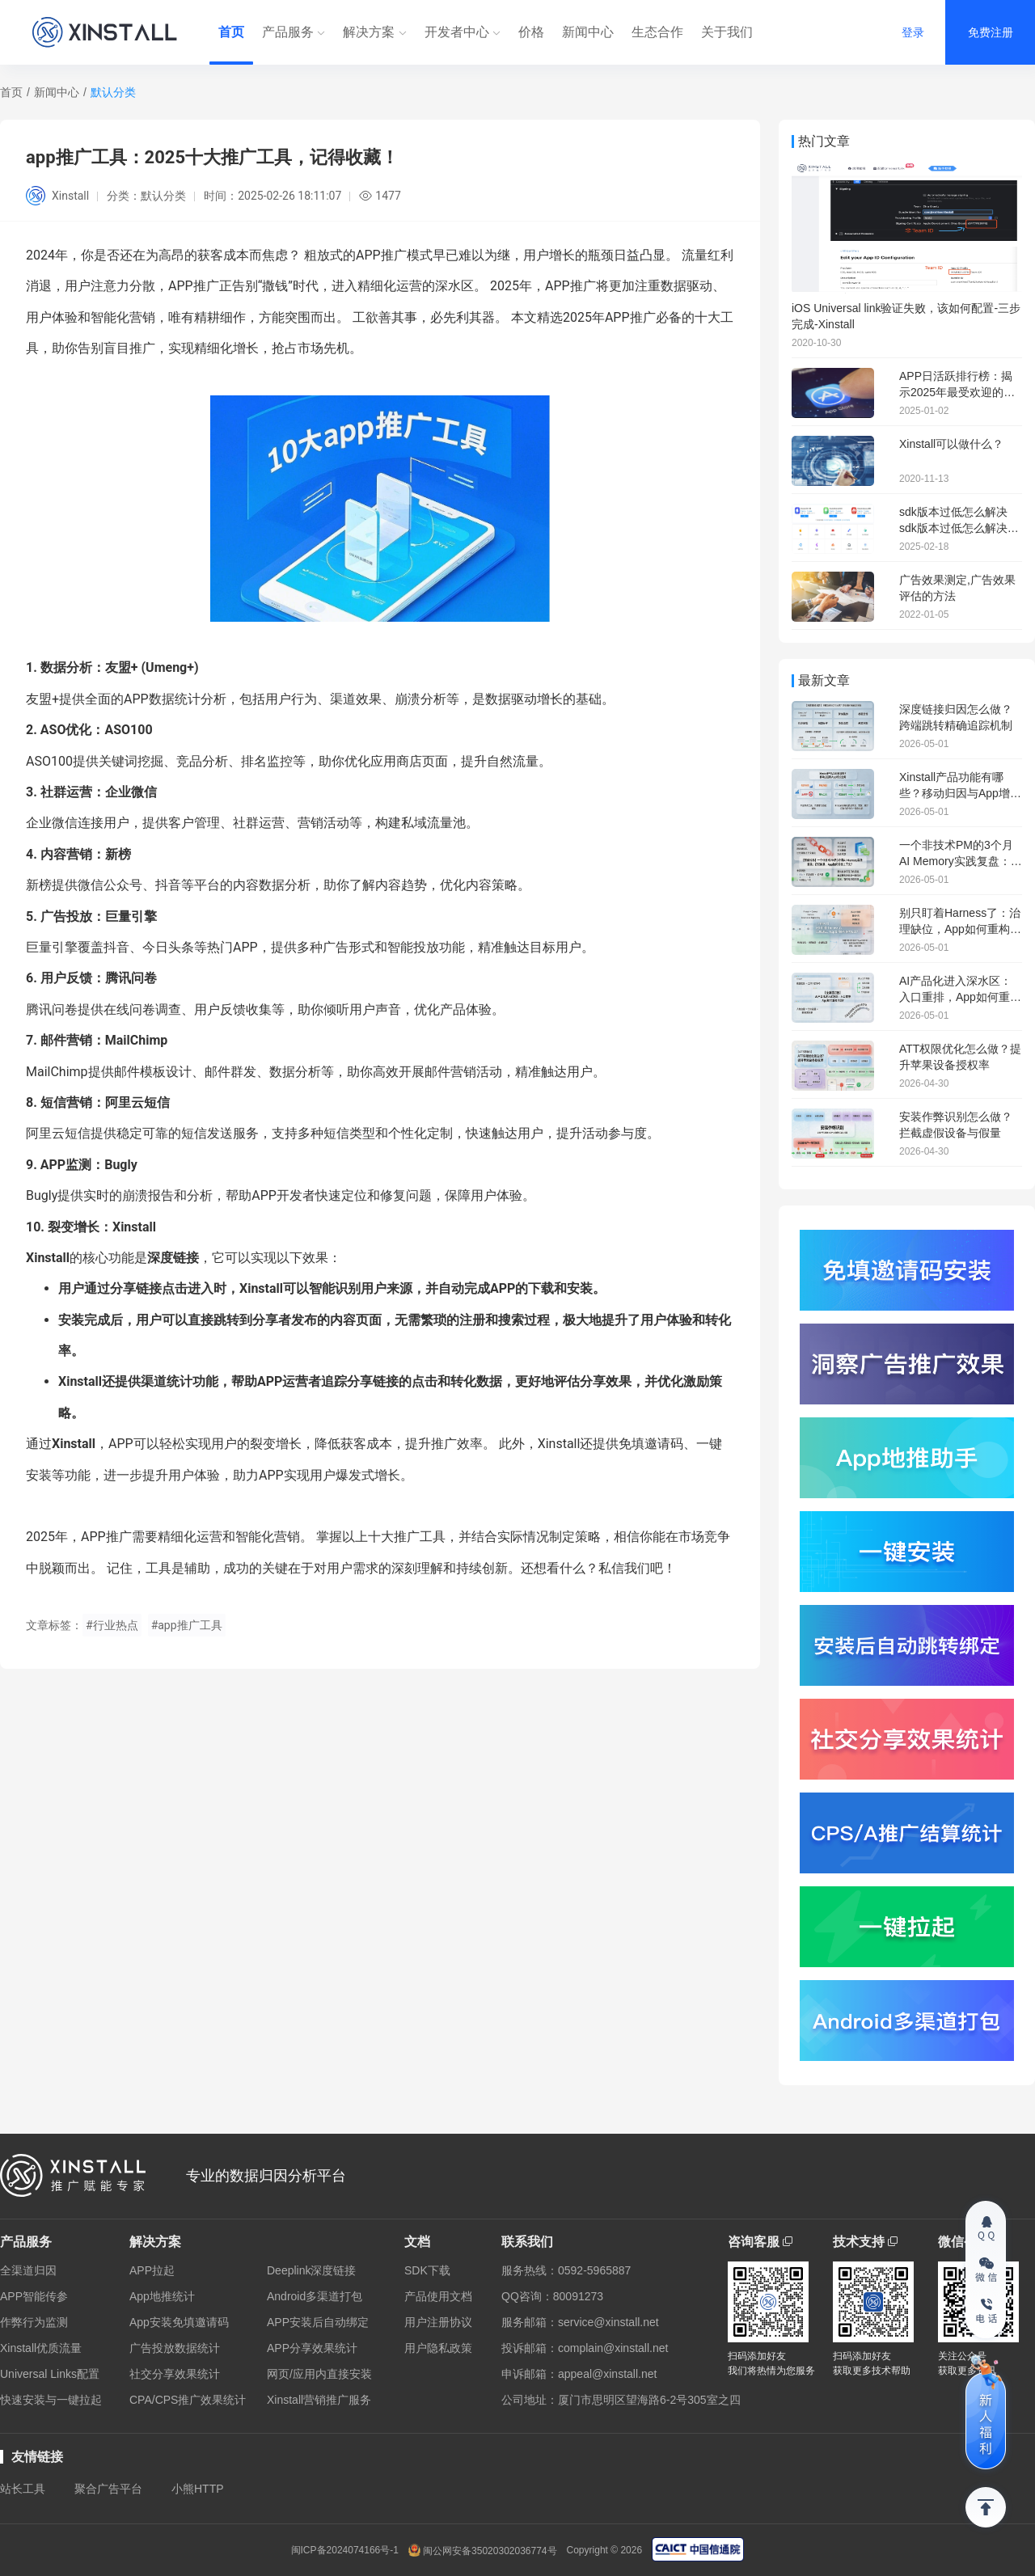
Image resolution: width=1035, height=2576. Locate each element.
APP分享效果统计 (312, 2348)
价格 (531, 32)
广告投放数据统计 (174, 2348)
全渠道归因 (28, 2270)
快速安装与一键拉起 (51, 2399)
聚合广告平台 (108, 2488)
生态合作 (657, 32)
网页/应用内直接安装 (319, 2373)
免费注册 (990, 32)
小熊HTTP (197, 2488)
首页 (231, 32)
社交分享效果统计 (174, 2373)
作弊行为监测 (34, 2322)
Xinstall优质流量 (41, 2348)
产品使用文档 (438, 2296)
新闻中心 (588, 32)
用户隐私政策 (438, 2348)
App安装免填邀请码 (179, 2322)
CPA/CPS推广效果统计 (187, 2399)
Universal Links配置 (49, 2373)
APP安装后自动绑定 (318, 2322)
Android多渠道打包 (314, 2296)
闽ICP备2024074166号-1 (345, 2550)
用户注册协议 (438, 2322)
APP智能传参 (34, 2296)
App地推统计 (162, 2296)
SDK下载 (427, 2270)
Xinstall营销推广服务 (319, 2399)
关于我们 (727, 32)
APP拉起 (152, 2270)
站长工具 (22, 2488)
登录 (913, 32)
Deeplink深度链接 (311, 2270)
